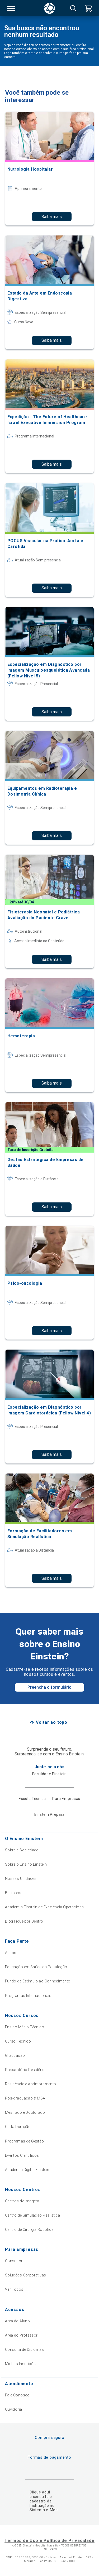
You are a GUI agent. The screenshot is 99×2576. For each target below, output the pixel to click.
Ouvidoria (13, 2409)
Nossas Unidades (20, 1878)
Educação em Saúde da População (36, 1967)
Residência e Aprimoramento (30, 2084)
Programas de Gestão (24, 2141)
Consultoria (15, 2261)
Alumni (11, 1953)
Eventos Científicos (22, 2155)
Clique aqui (40, 2492)
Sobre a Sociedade (21, 1850)
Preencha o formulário (49, 1687)
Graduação (15, 2055)
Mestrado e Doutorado (25, 2112)
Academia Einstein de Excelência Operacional (45, 1907)
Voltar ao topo (51, 1722)
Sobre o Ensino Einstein (26, 1864)
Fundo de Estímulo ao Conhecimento (37, 1981)
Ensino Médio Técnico (24, 2027)
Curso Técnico (18, 2041)
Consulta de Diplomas (24, 2349)
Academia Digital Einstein (27, 2170)
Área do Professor (21, 2335)
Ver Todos (14, 2289)
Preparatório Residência (26, 2070)
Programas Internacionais (28, 1996)
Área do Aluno (17, 2321)
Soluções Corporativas (25, 2275)
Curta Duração (18, 2127)
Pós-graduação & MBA (25, 2098)
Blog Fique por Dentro (24, 1921)
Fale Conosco (17, 2395)
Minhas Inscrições (21, 2364)
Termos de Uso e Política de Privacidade (49, 2540)
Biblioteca (13, 1893)
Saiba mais (51, 216)
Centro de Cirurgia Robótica (29, 2229)
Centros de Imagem (22, 2201)
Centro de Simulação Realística (32, 2215)
